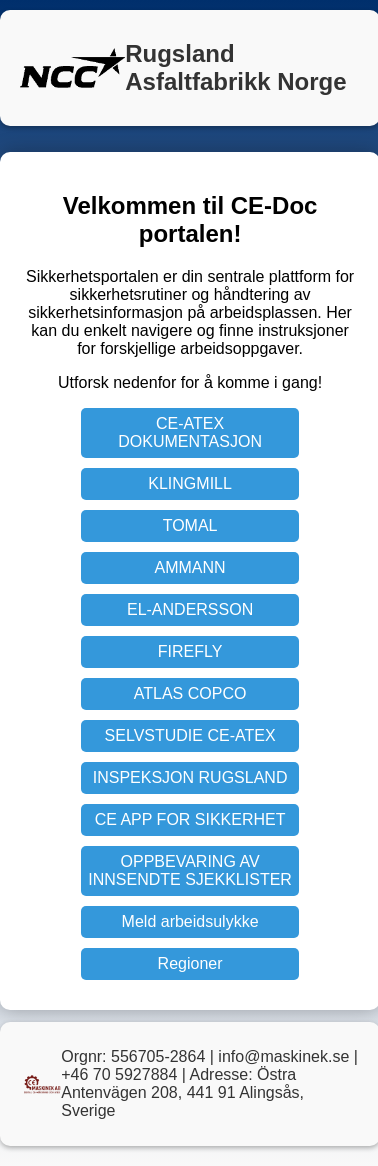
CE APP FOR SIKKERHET (190, 819)
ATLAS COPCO (190, 693)
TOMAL (190, 525)
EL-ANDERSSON (190, 609)
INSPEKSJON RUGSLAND (190, 777)
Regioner (190, 963)
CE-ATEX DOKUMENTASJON (190, 432)
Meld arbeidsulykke (190, 921)
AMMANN (190, 567)
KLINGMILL (190, 483)
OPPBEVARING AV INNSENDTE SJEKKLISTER (190, 870)
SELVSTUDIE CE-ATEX (190, 735)
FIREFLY (190, 651)
